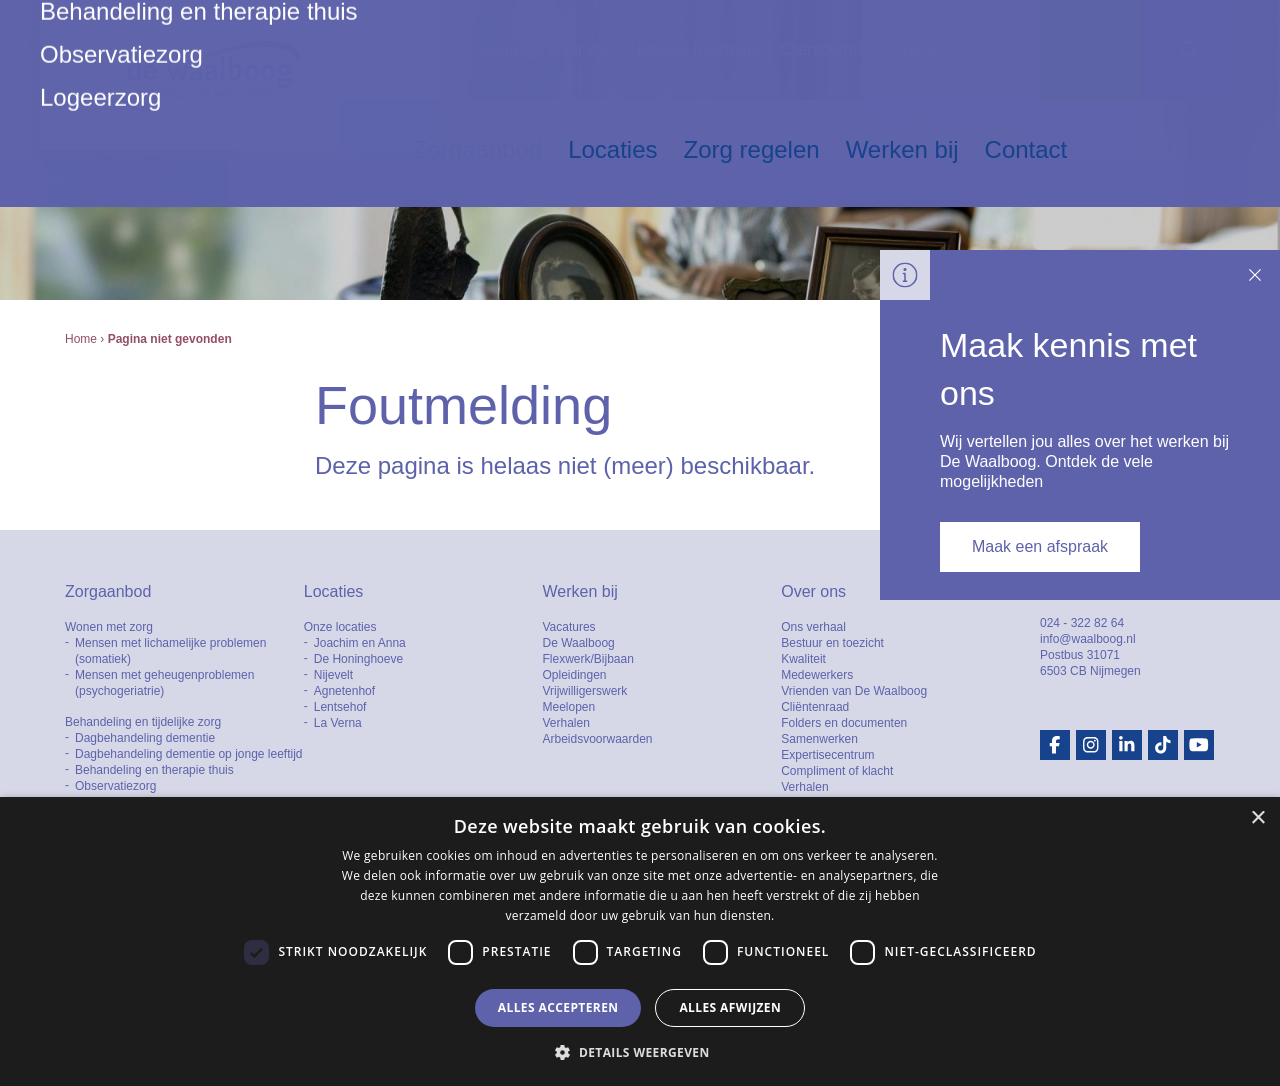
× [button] (1257, 818)
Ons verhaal (813, 627)
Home (81, 339)
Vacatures (568, 627)
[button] (639, 1052)
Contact (1026, 149)
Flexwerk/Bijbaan (587, 659)
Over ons (581, 49)
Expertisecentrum (827, 755)
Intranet (913, 49)
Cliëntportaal (825, 49)
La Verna (338, 723)
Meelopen (568, 707)
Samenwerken (819, 739)
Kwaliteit (803, 659)
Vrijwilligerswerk (584, 691)
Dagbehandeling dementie (145, 738)
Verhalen (565, 723)
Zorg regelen (752, 149)
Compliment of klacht (837, 771)
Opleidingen (574, 675)
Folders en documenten (844, 723)
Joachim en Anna (360, 643)
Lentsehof (340, 707)
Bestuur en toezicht (832, 643)
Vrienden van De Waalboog (854, 691)
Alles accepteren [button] (558, 1007)
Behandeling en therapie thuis (154, 770)
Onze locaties (340, 627)
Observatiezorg (115, 786)
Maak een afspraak (1040, 546)
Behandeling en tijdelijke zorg (143, 722)
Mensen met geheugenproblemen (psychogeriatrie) (164, 683)
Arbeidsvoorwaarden (597, 739)
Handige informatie (697, 49)
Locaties (612, 149)
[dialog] (640, 941)
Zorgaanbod (477, 149)
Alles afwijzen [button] (730, 1007)
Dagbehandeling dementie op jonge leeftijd (189, 754)
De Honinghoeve (358, 659)
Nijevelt (333, 675)
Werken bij (902, 149)
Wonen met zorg (109, 627)
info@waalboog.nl (1088, 639)
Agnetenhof (344, 691)
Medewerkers (817, 675)
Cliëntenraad (815, 707)
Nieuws (506, 49)
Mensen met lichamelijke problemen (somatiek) (170, 651)
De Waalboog (578, 643)
